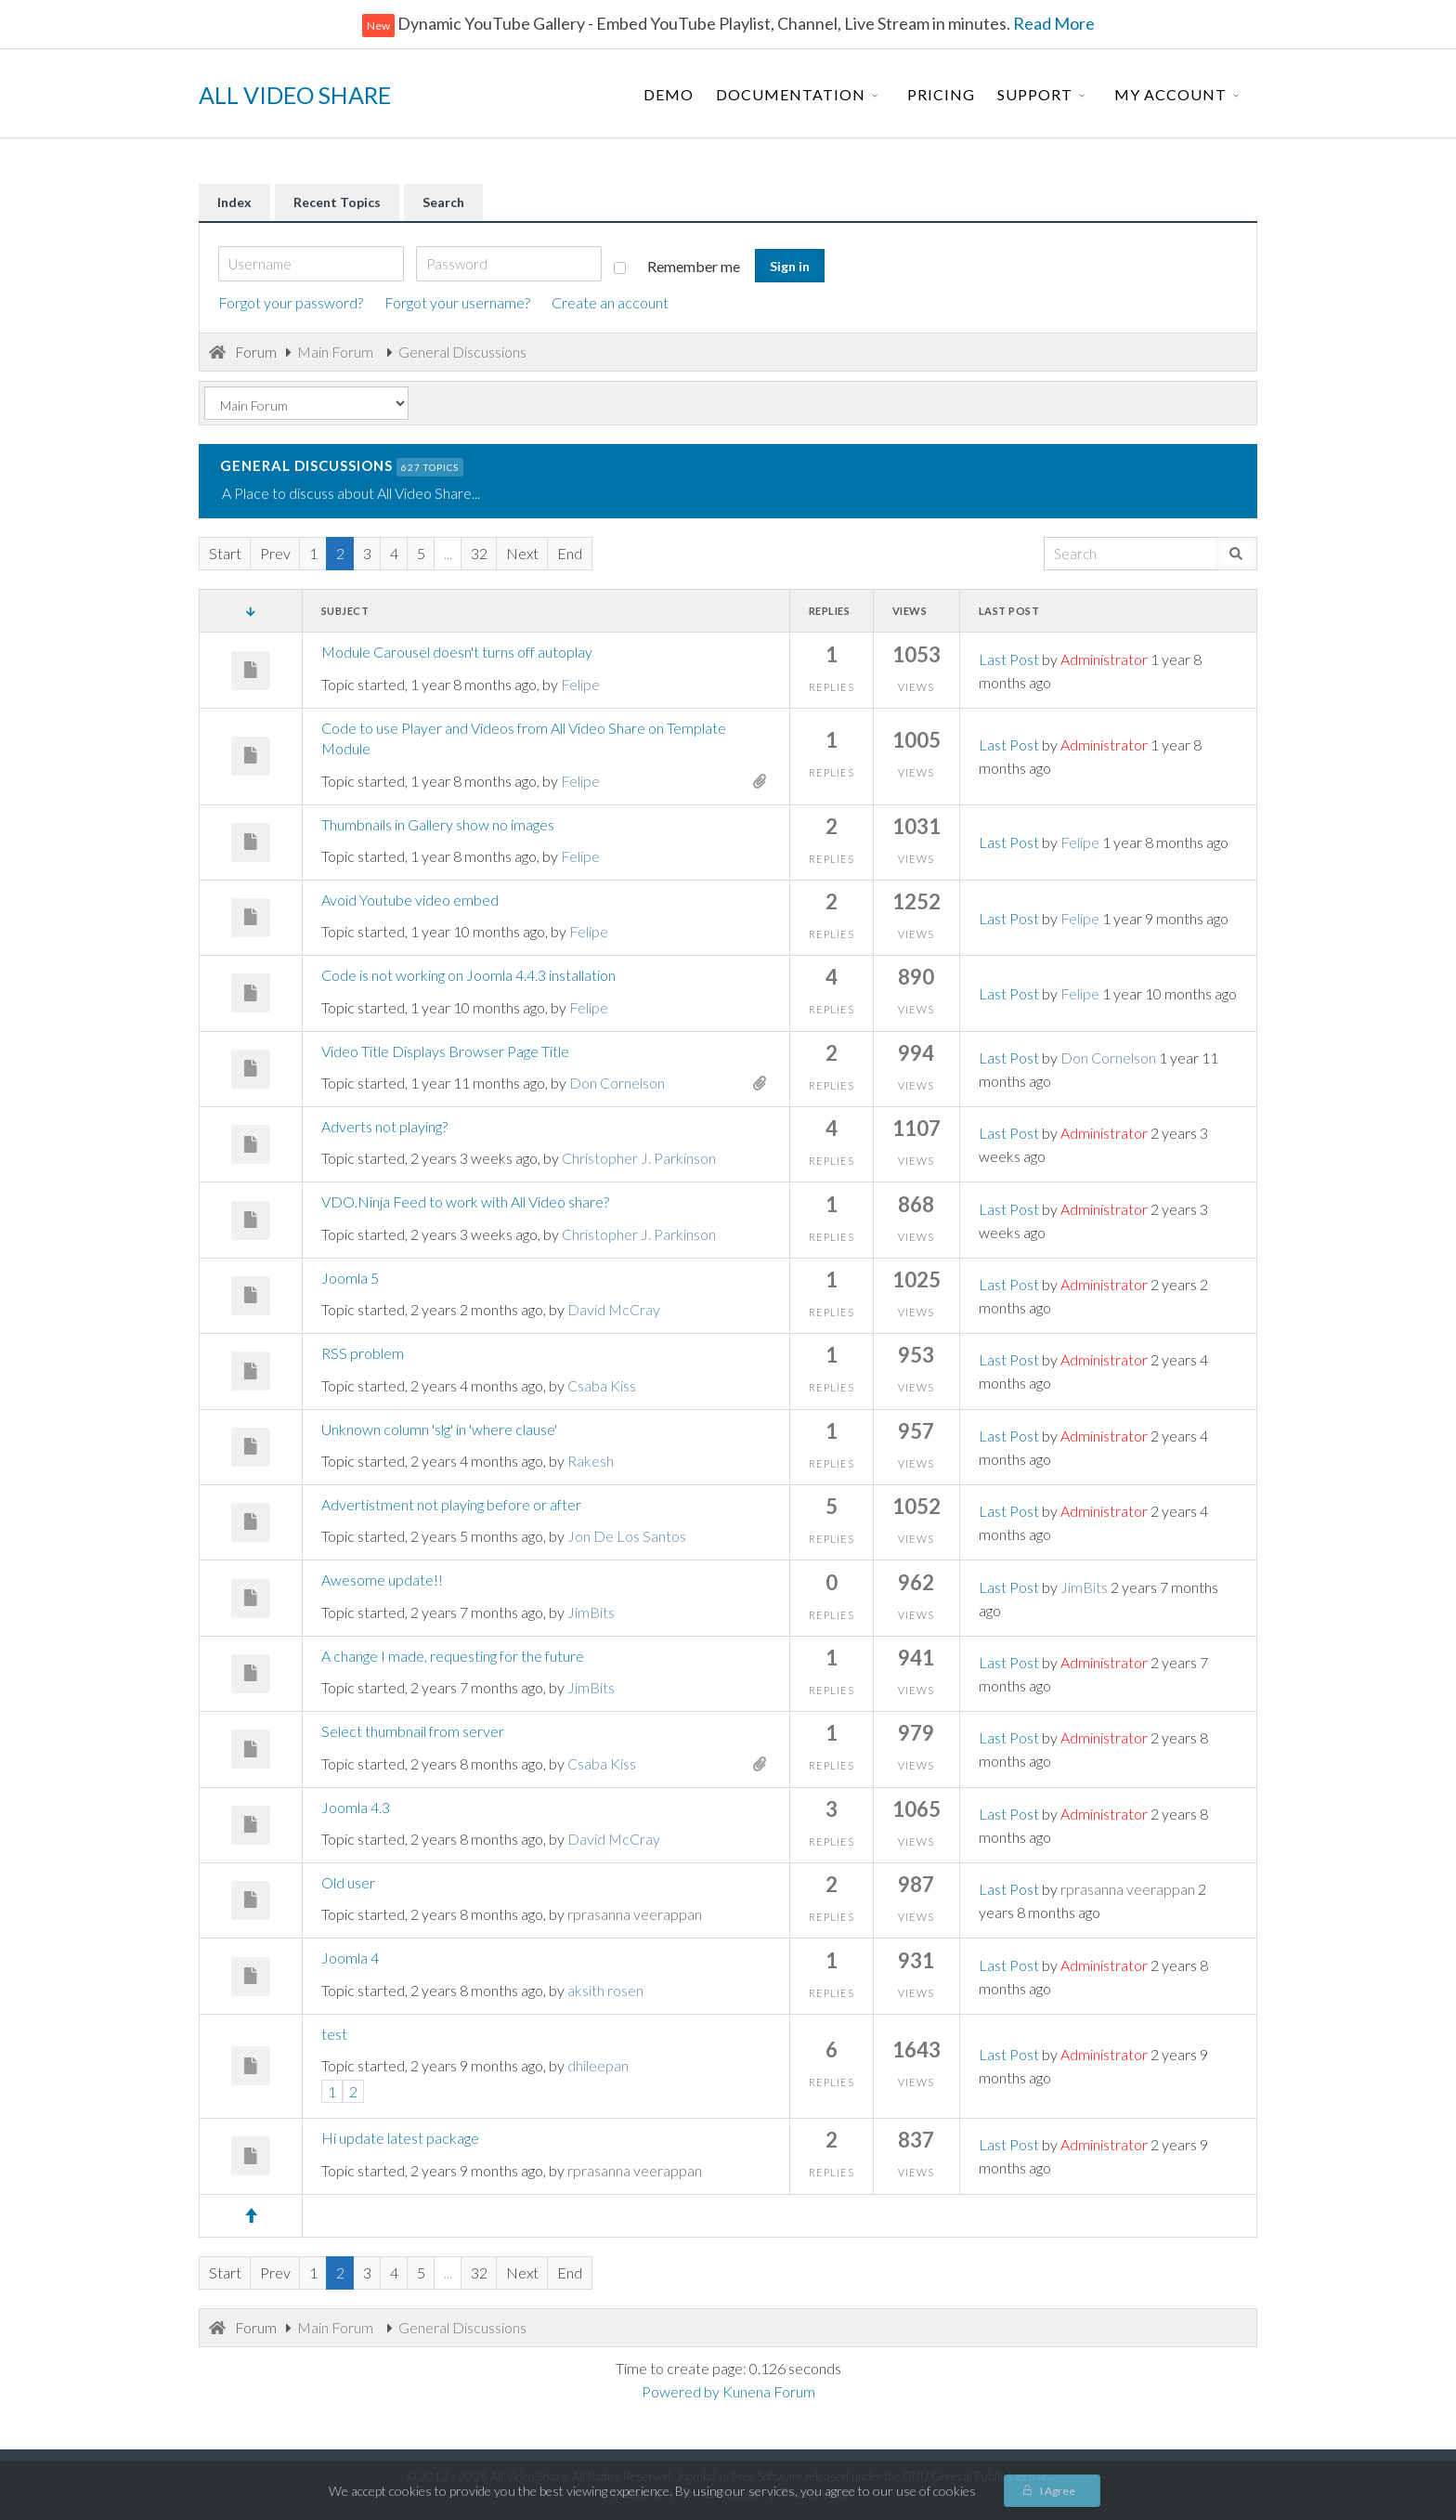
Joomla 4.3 (355, 1807)
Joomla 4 (350, 1957)
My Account (1170, 94)
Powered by (681, 2391)
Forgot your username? (457, 302)
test (334, 2034)
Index (234, 202)
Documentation (790, 94)
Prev (275, 553)
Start (225, 553)
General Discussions (306, 466)
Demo (669, 94)
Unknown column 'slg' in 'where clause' (439, 1429)
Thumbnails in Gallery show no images (437, 824)
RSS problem (362, 1353)
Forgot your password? (290, 302)
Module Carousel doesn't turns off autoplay (456, 651)
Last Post (1009, 659)
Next (522, 553)
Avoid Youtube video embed (410, 899)
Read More (1052, 23)
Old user (348, 1882)
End (569, 553)
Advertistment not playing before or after (451, 1504)
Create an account (610, 302)
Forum (256, 351)
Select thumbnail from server (412, 1731)
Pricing (941, 94)
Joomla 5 (350, 1277)
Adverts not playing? (384, 1126)
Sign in (790, 266)
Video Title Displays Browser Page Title (445, 1051)
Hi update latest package (400, 2138)
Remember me (677, 266)
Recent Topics (337, 202)
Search (443, 202)
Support (1034, 94)
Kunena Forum (768, 2391)
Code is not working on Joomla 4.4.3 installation (468, 975)
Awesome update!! (382, 1579)
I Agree (1057, 2491)
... (448, 553)
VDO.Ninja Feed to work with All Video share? (465, 1201)
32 (479, 553)
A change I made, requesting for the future (452, 1656)
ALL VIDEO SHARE (295, 95)
